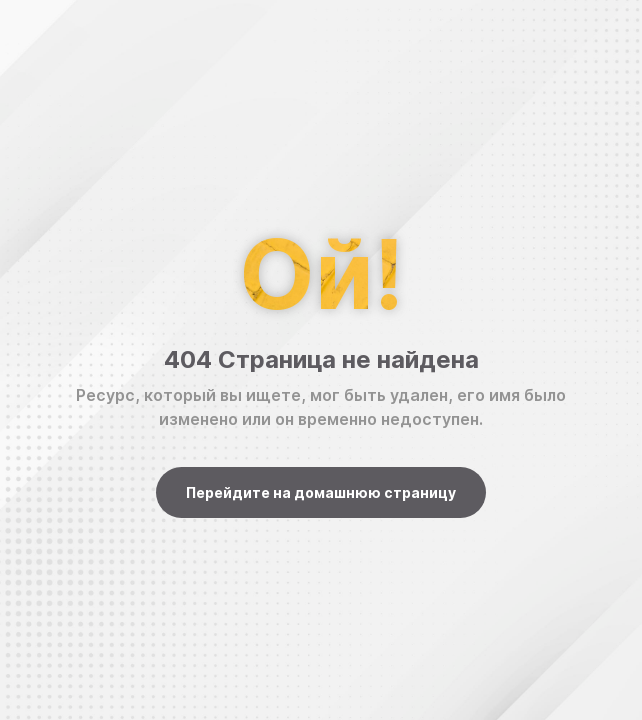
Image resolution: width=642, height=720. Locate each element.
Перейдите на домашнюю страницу (321, 492)
